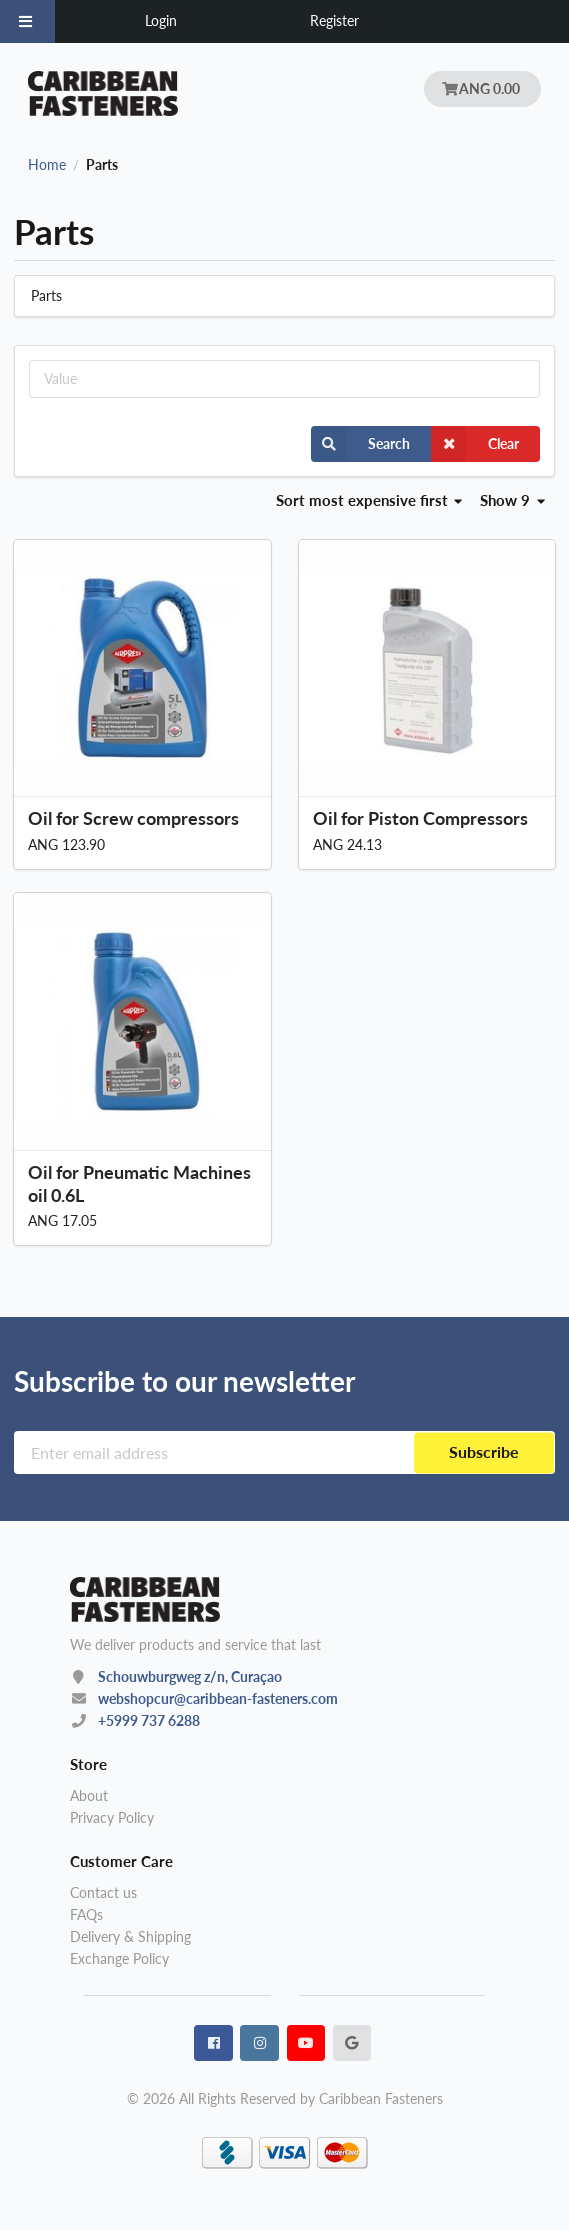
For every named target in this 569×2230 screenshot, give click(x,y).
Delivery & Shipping (130, 1936)
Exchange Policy (119, 1958)
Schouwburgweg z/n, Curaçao (190, 1676)
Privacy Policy (112, 1817)
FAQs (86, 1914)
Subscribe (484, 1452)
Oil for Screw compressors (133, 818)
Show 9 (512, 500)
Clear (475, 444)
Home (47, 165)
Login (161, 20)
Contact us (103, 1893)
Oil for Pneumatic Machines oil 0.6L (139, 1183)
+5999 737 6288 (149, 1720)
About (89, 1796)
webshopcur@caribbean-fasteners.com (218, 1698)
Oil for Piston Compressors (420, 818)
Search (360, 444)
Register (334, 20)
